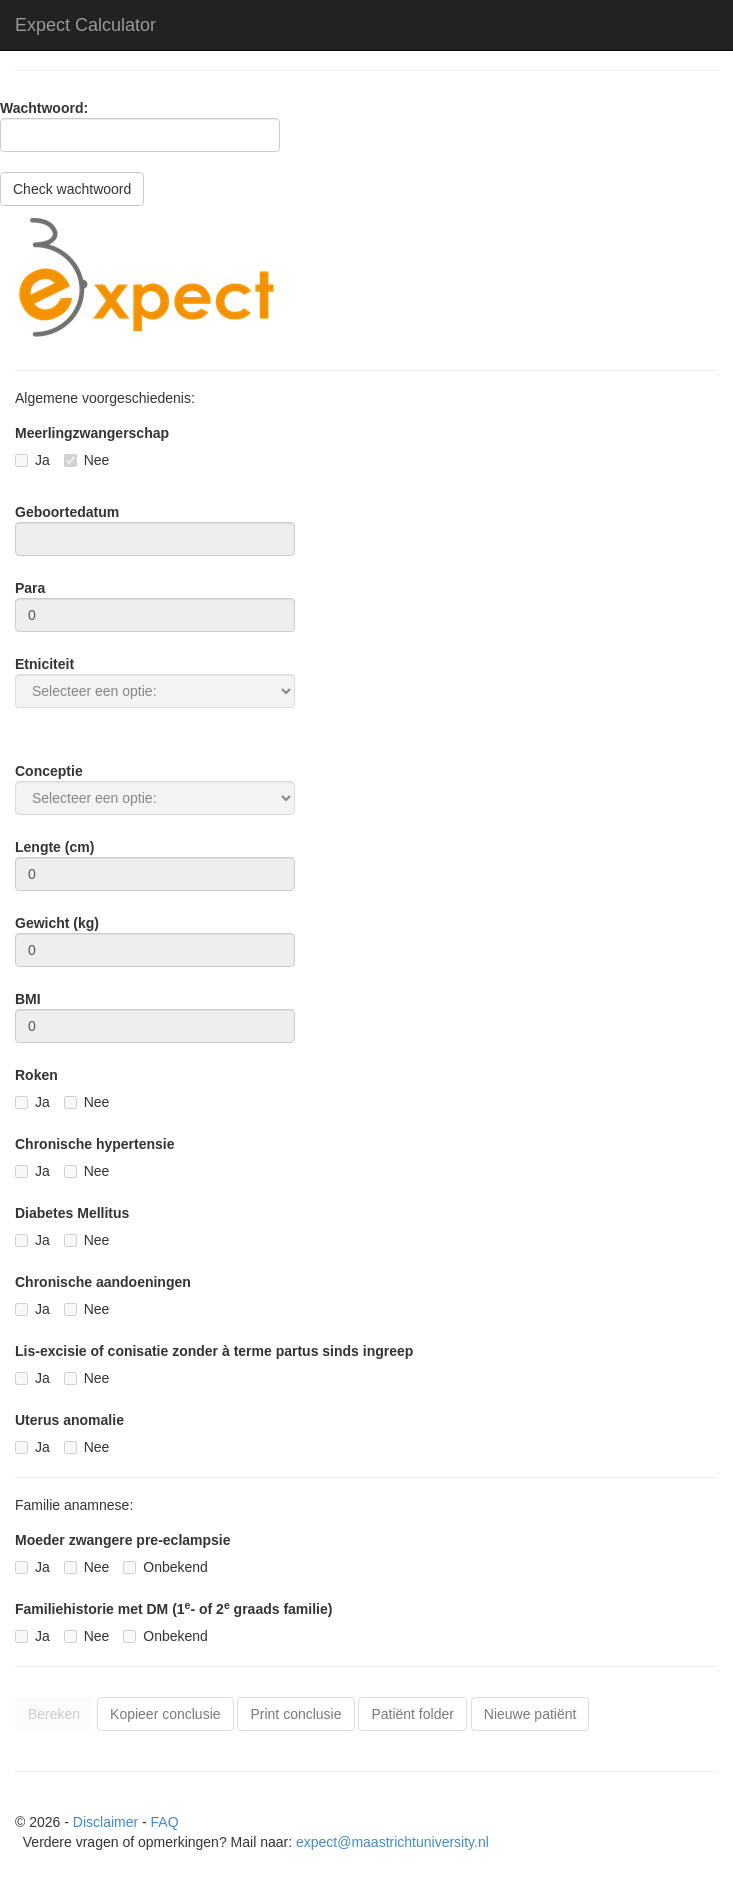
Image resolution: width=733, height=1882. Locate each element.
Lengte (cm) (54, 847)
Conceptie (49, 771)
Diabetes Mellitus (72, 1213)
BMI (28, 999)
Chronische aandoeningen (103, 1282)
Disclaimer (105, 1822)
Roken (36, 1075)
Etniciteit (44, 664)
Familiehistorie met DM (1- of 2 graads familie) (173, 1608)
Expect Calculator (85, 25)
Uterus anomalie (69, 1420)
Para (30, 588)
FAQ (165, 1822)
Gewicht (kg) (57, 923)
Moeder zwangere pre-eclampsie (123, 1540)
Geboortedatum (67, 512)
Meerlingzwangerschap (92, 433)
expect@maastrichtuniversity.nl (392, 1842)
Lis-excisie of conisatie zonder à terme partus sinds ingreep (214, 1351)
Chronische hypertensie (95, 1144)
